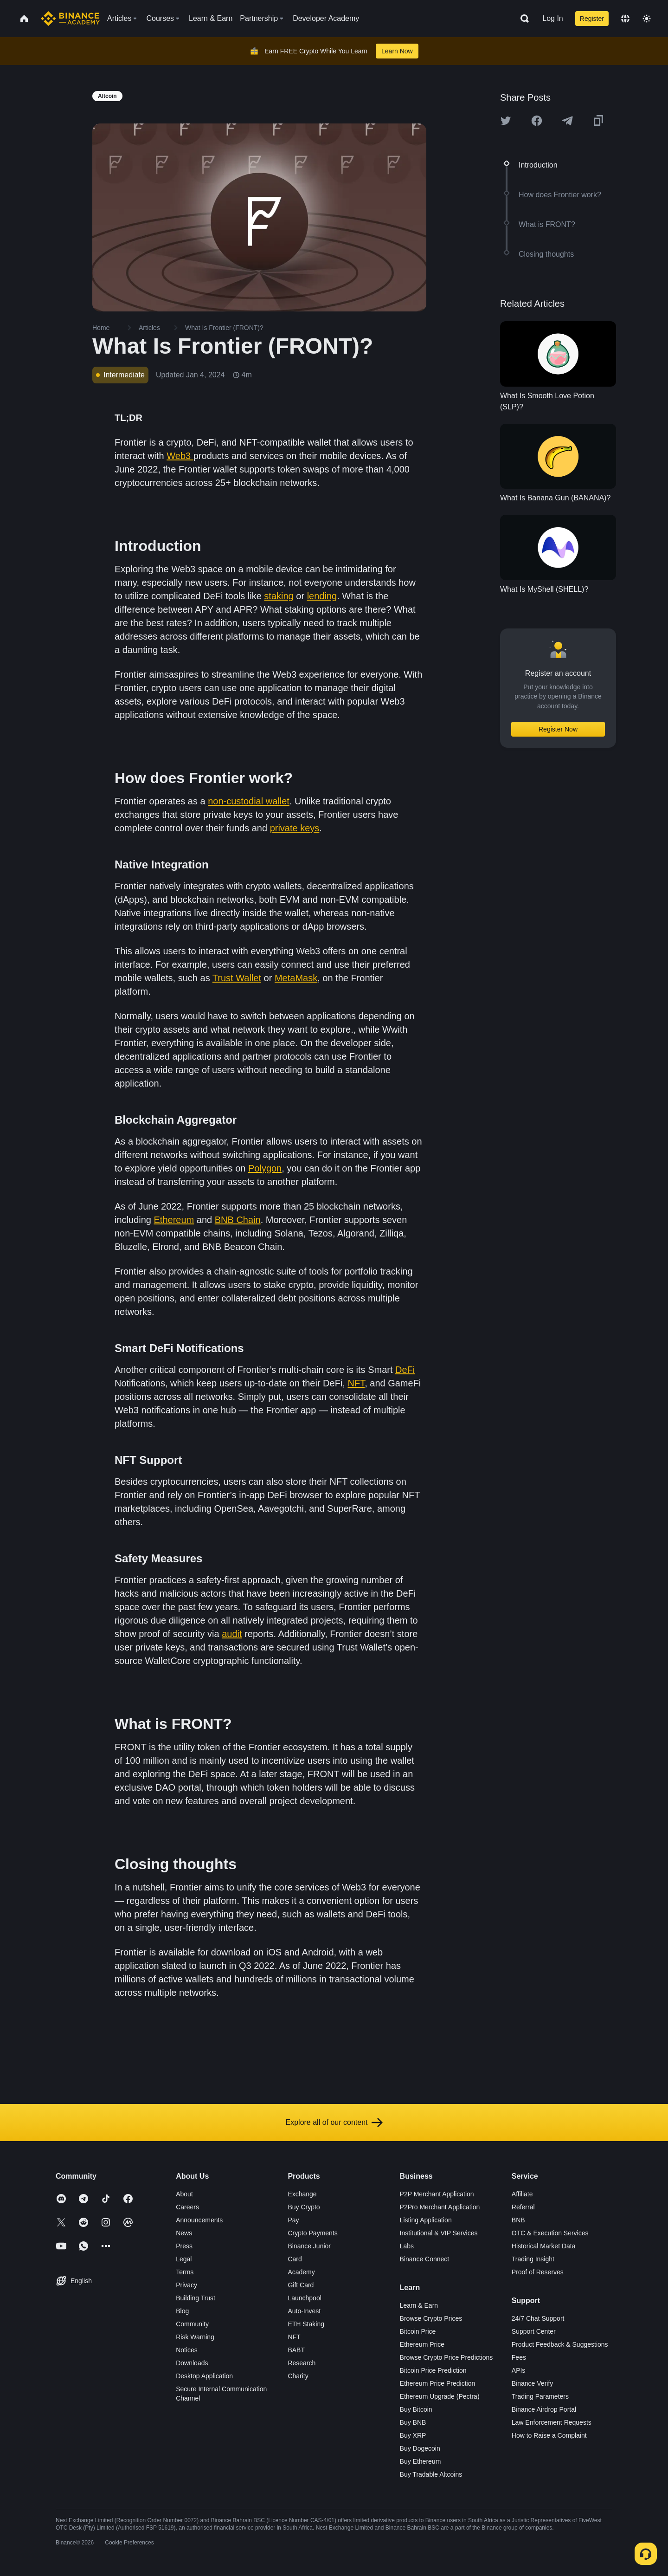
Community (192, 2324)
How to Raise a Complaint (549, 2435)
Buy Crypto (304, 2207)
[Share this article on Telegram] (567, 120)
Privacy (186, 2285)
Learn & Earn (419, 2305)
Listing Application (426, 2220)
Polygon (265, 1168)
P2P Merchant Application (437, 2194)
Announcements (199, 2220)
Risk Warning (195, 2337)
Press (184, 2246)
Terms (184, 2272)
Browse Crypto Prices (431, 2318)
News (184, 2233)
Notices (187, 2350)
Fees (519, 2357)
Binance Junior (309, 2246)
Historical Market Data (544, 2246)
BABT (296, 2350)
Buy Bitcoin (416, 2409)
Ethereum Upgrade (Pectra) (440, 2396)
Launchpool (304, 2298)
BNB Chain (238, 1220)
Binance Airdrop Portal (544, 2409)
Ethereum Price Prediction (437, 2383)
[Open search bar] (522, 18)
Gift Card (301, 2285)
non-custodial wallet (248, 801)
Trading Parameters (540, 2396)
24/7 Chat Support (538, 2318)
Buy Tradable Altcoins (431, 2474)
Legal (184, 2259)
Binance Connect (425, 2259)
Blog (182, 2311)
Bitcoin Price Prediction (433, 2370)
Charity (298, 2376)
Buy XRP (413, 2435)
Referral (523, 2207)
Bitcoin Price (418, 2331)
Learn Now (397, 51)
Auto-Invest (304, 2311)
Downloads (192, 2363)
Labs (407, 2246)
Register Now (558, 729)
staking (278, 596)
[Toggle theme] (646, 18)
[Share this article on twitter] (505, 120)
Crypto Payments (312, 2233)
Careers (187, 2207)
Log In (552, 18)
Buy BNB (413, 2422)
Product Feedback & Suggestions (560, 2344)
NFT (356, 1383)
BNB (518, 2220)
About (184, 2194)
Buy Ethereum (420, 2461)
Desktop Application (204, 2376)
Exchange (302, 2194)
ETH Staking (306, 2324)
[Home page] (70, 18)
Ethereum (174, 1220)
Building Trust (195, 2298)
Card (295, 2259)
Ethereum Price (422, 2344)
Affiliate (522, 2194)
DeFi (405, 1370)
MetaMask (296, 978)
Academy (301, 2272)
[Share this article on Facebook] (536, 120)
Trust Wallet (236, 978)
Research (301, 2363)
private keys (295, 828)
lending (322, 596)
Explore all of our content (334, 2122)
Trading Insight (533, 2259)
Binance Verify (532, 2383)
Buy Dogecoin (420, 2448)
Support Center (534, 2331)
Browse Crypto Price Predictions (446, 2357)
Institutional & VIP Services (439, 2233)
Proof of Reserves (538, 2272)
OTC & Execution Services (550, 2233)
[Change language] (625, 18)
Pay (293, 2220)
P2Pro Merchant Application (440, 2207)
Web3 (180, 456)
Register (592, 18)
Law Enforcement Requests (551, 2422)
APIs (519, 2370)
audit (232, 1634)
